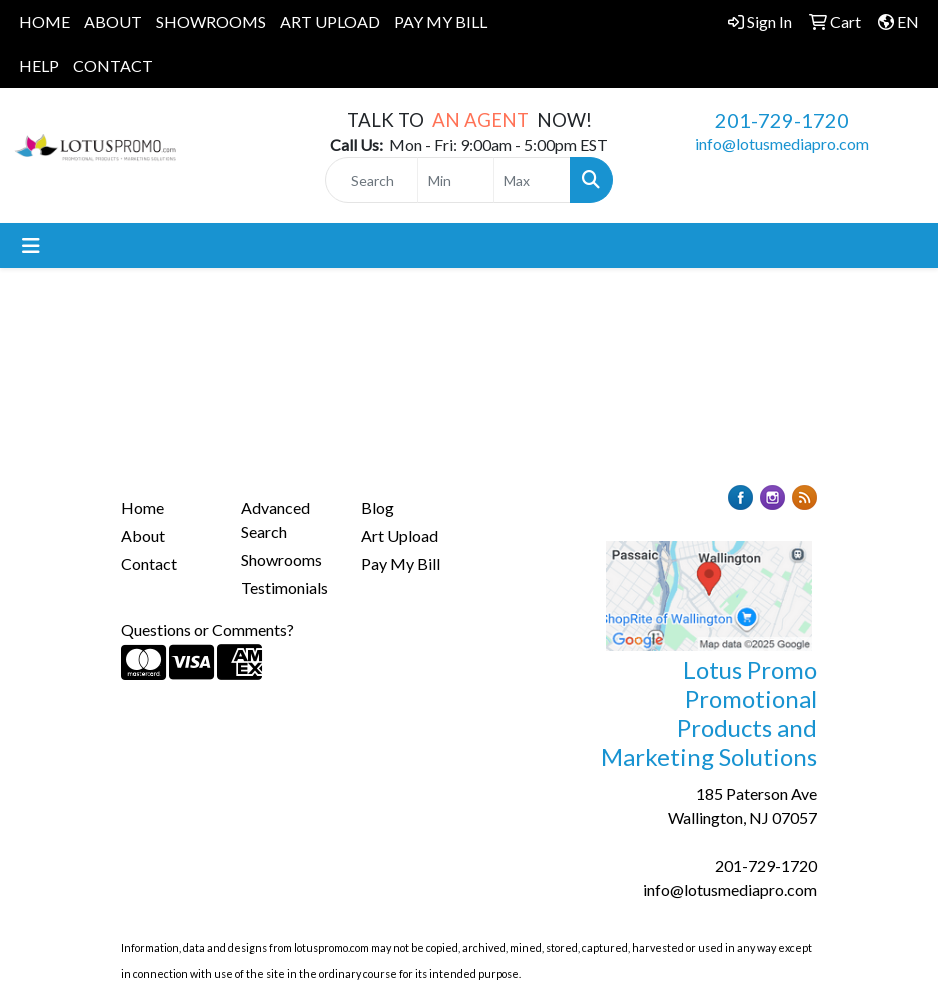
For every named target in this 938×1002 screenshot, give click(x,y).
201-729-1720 (782, 120)
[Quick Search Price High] (532, 180)
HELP (39, 65)
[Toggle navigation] (31, 245)
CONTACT (113, 65)
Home (142, 507)
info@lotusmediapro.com (782, 143)
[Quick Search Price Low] (456, 180)
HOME (44, 21)
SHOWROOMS (211, 21)
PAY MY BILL (440, 21)
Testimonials (284, 587)
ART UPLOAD (330, 21)
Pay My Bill (400, 563)
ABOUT (113, 21)
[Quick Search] (371, 180)
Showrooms (281, 559)
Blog (377, 507)
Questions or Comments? (207, 629)
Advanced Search (275, 519)
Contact (149, 563)
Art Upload (399, 535)
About (143, 535)
